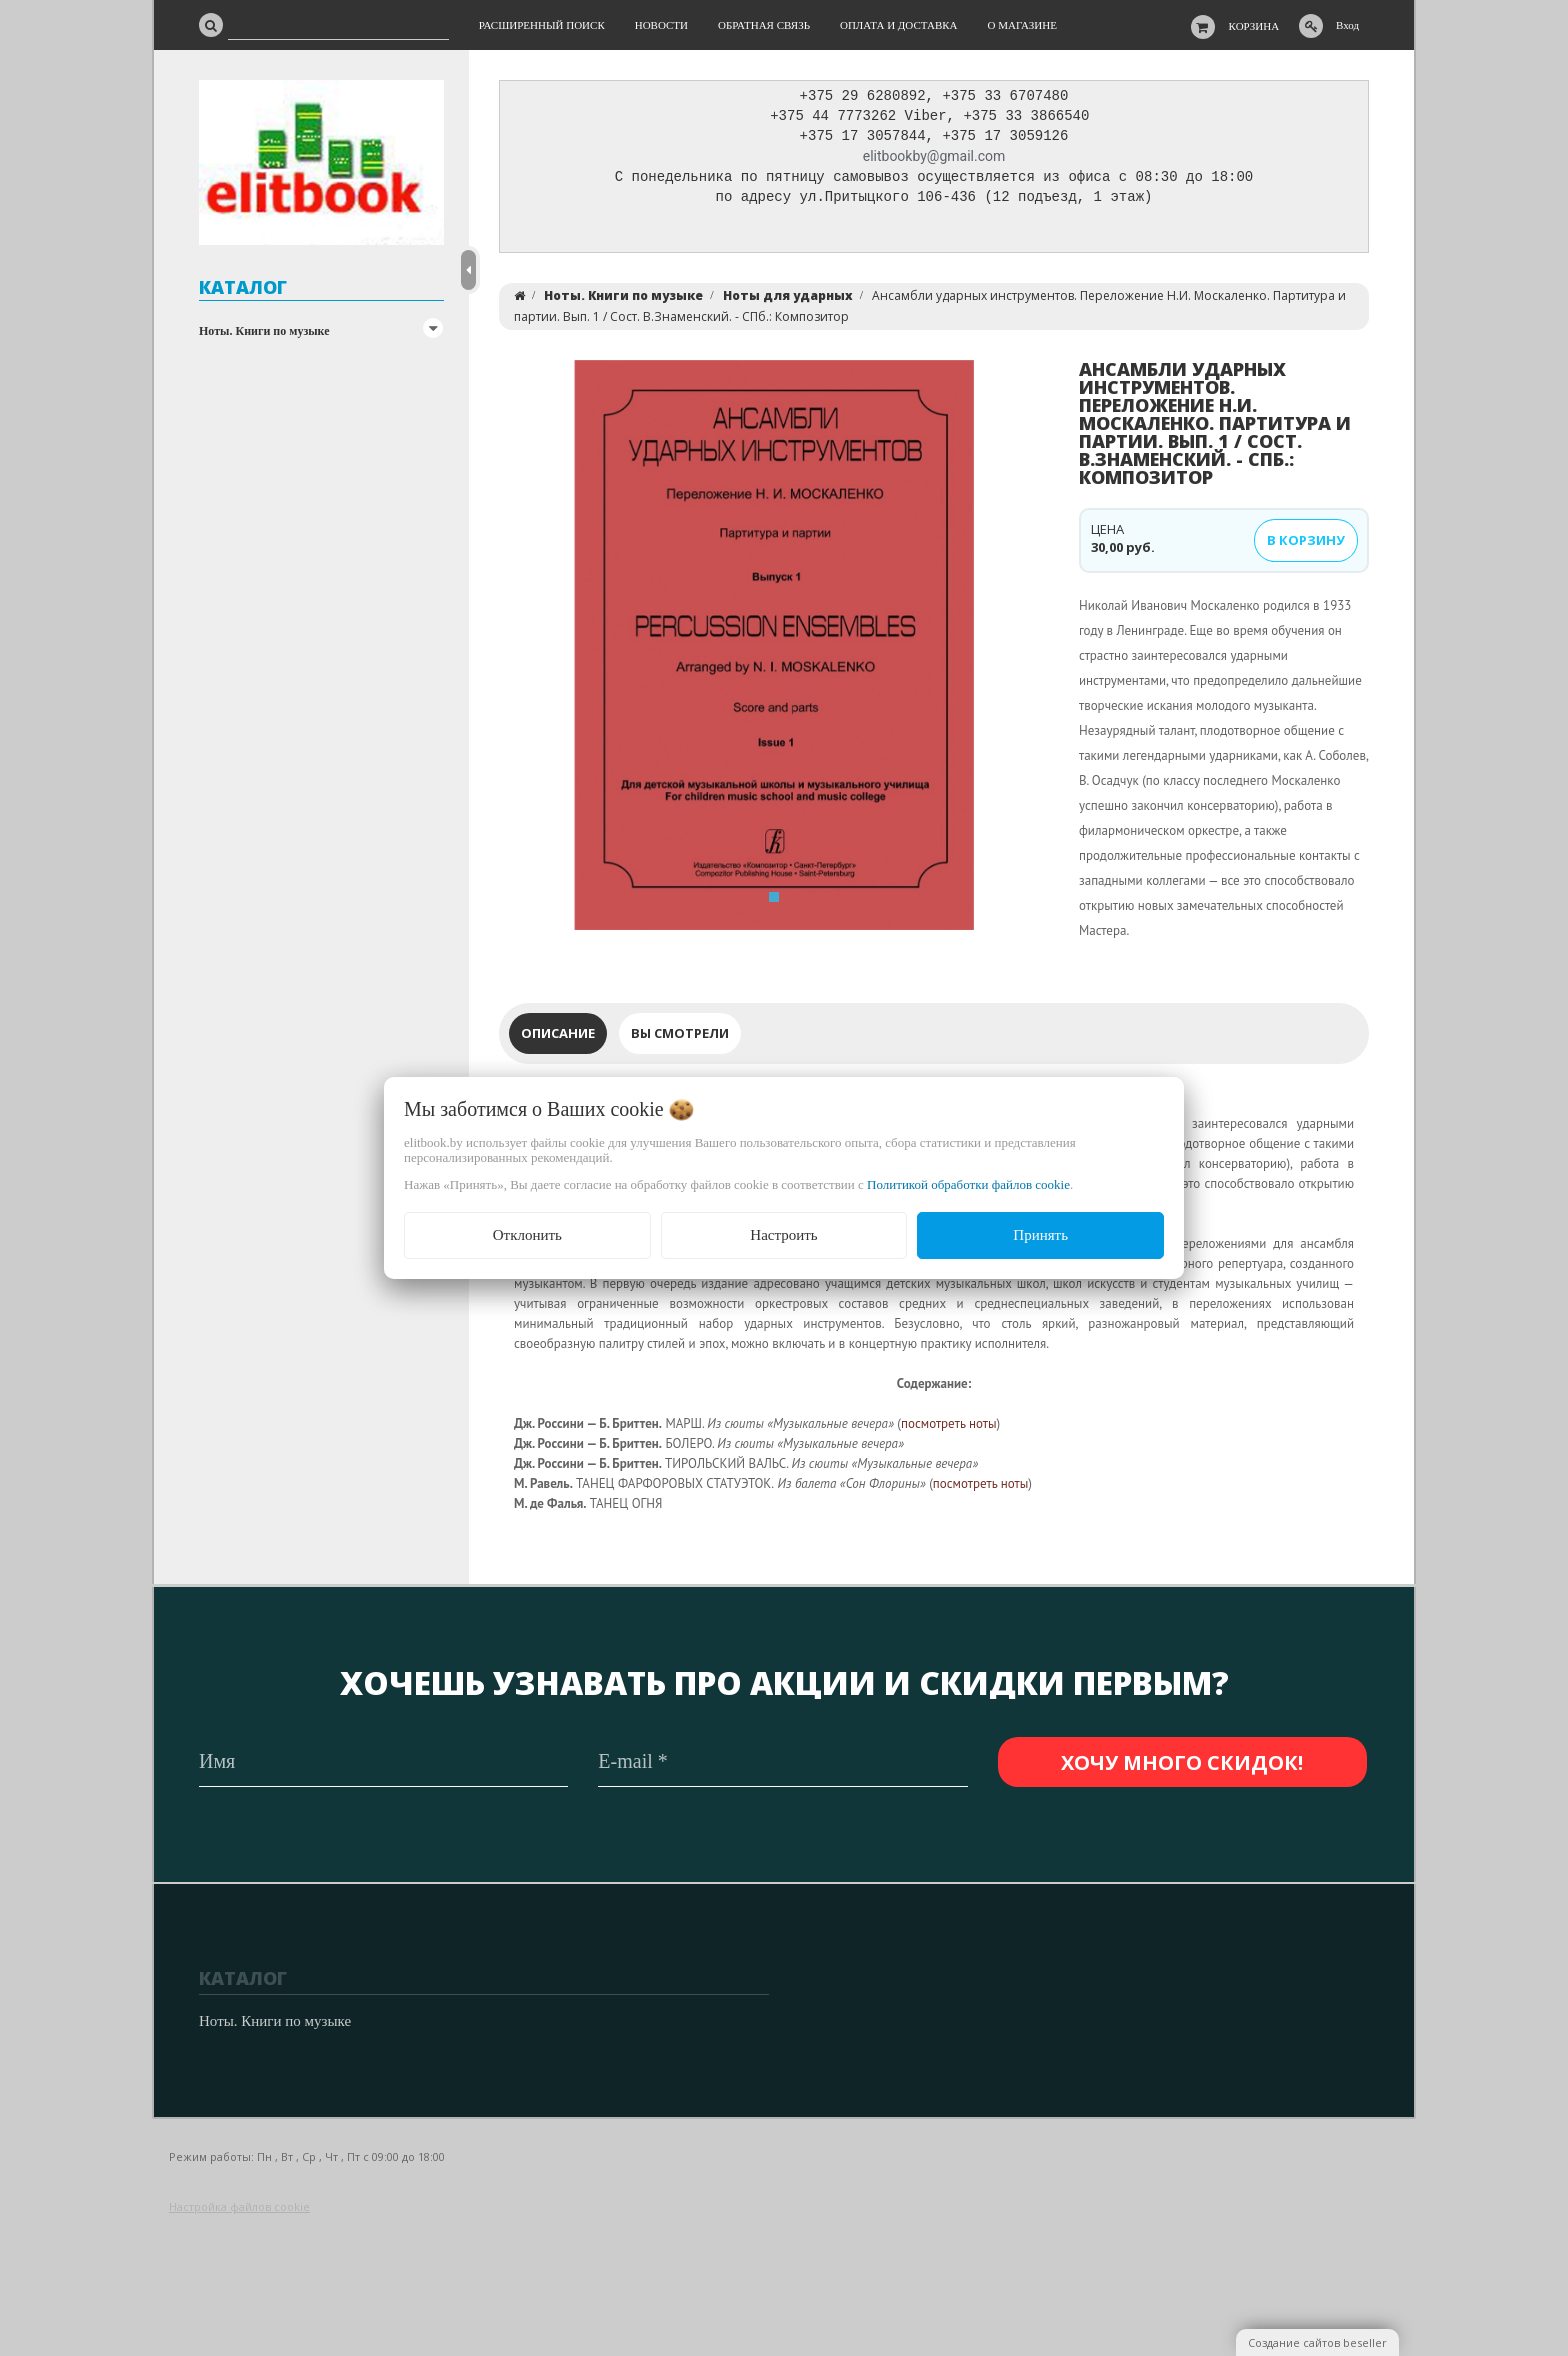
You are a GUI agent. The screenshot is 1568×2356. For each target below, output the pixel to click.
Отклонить (527, 1235)
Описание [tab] (558, 1038)
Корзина (1254, 26)
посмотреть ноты (949, 1428)
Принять (1040, 1235)
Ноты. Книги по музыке (264, 331)
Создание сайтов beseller (1317, 2342)
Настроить (783, 1235)
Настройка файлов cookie (239, 2206)
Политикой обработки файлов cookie (968, 1184)
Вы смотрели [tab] (680, 1038)
